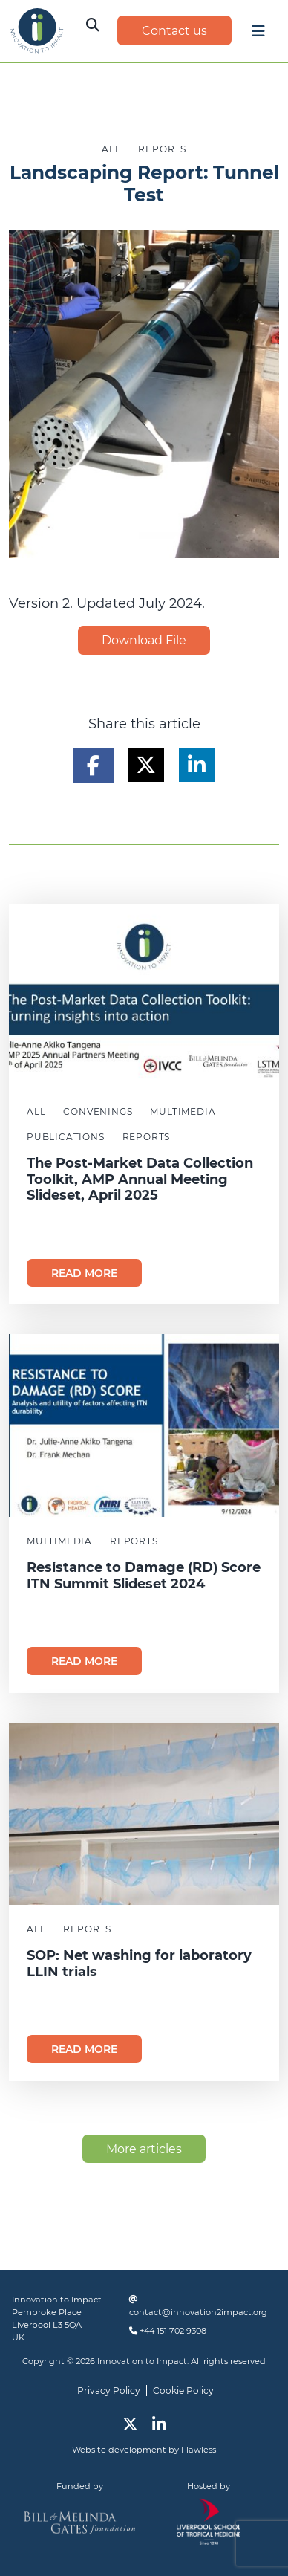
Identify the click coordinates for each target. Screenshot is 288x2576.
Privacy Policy (108, 2390)
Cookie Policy (183, 2390)
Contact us (174, 31)
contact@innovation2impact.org (198, 2312)
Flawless (198, 2449)
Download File (144, 640)
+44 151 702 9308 (173, 2331)
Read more (84, 1273)
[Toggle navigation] (258, 35)
